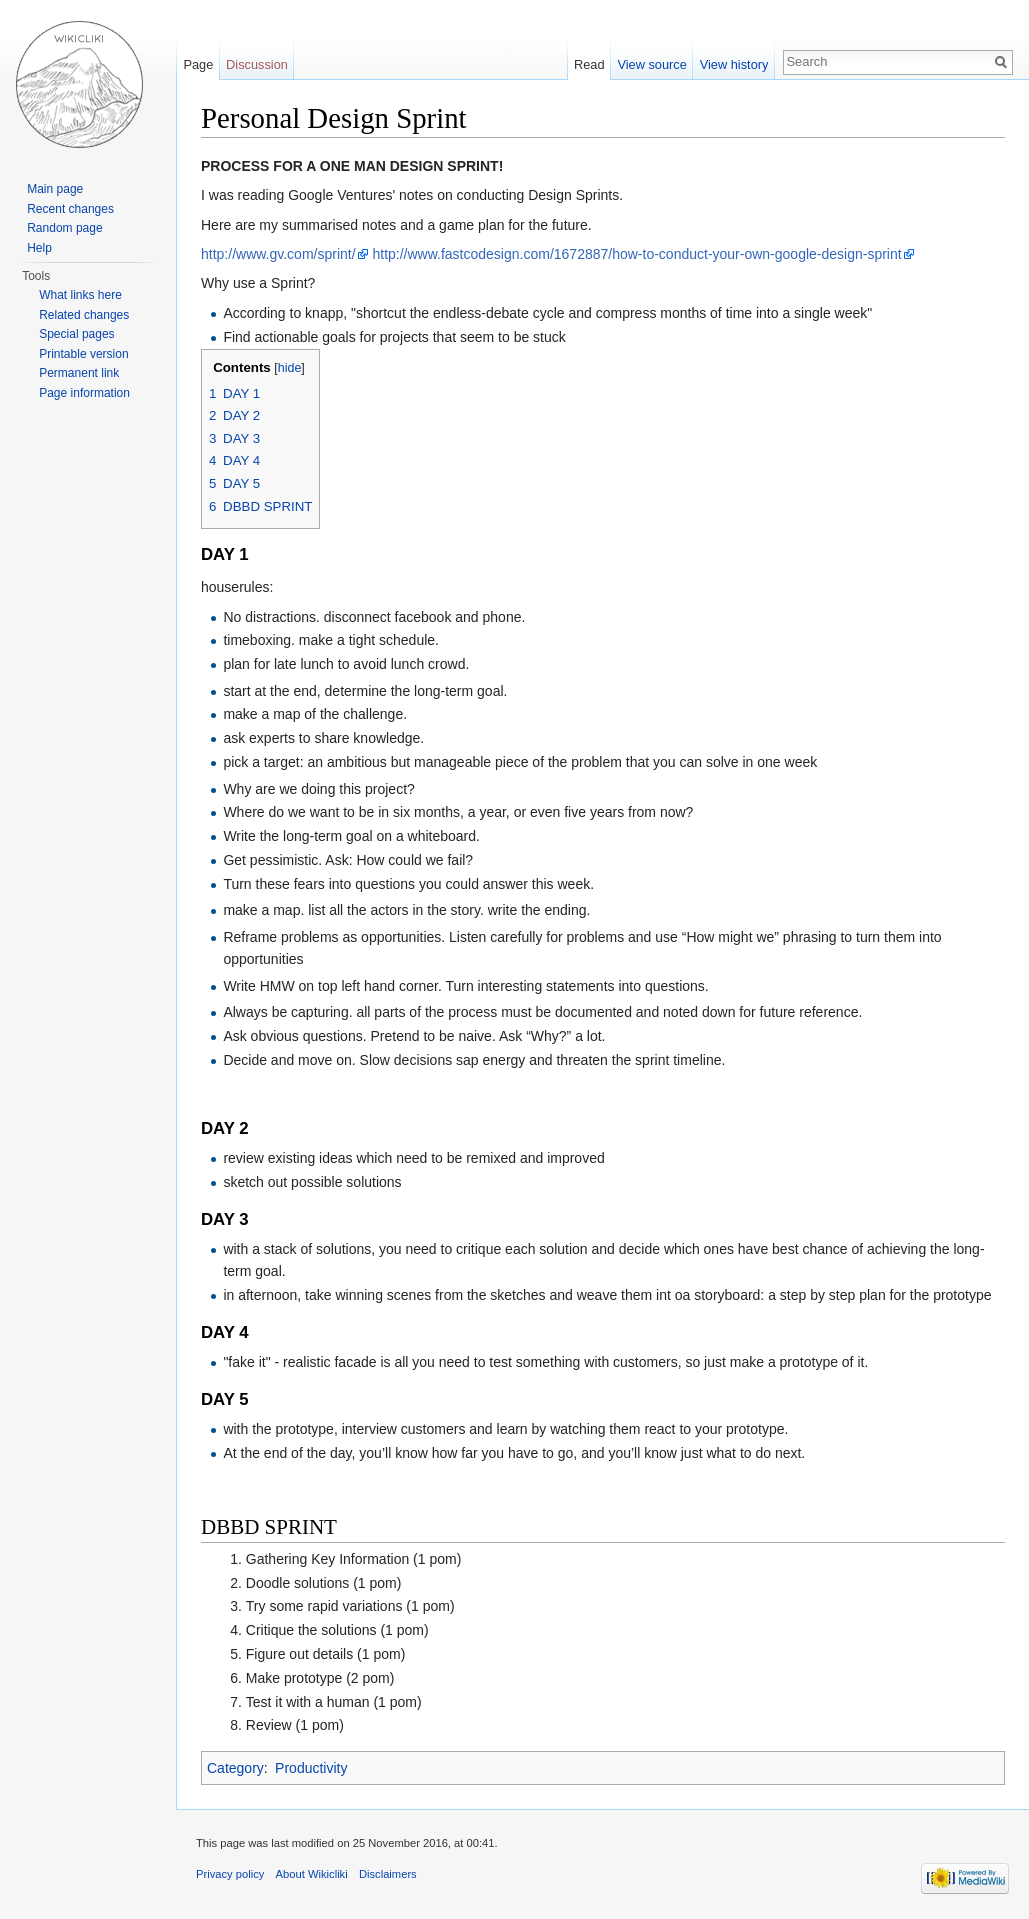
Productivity (311, 1768)
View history (734, 64)
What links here (80, 295)
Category (235, 1768)
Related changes (84, 315)
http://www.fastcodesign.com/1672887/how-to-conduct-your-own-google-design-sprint (636, 254)
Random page (64, 228)
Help (39, 248)
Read (589, 64)
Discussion (257, 64)
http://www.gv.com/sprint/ (278, 254)
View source (651, 64)
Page (198, 64)
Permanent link (79, 373)
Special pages (76, 334)
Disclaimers (388, 1874)
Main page (55, 189)
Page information (84, 393)
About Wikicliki (312, 1874)
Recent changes (70, 209)
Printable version (83, 354)
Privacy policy (230, 1874)
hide (290, 368)
